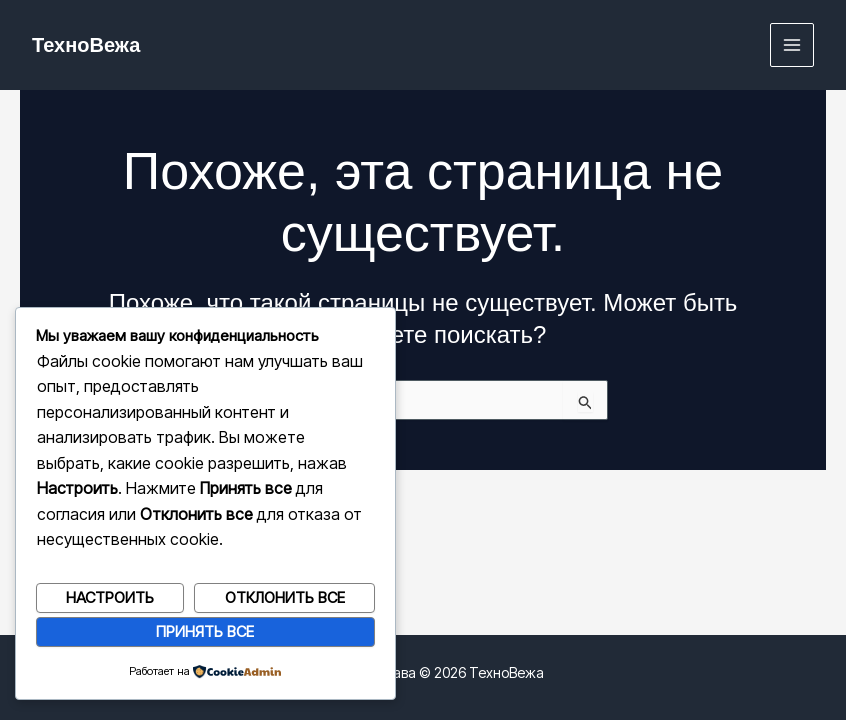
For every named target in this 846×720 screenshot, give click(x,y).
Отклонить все (285, 597)
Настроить (110, 597)
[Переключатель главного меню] (792, 45)
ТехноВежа (86, 45)
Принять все (205, 631)
